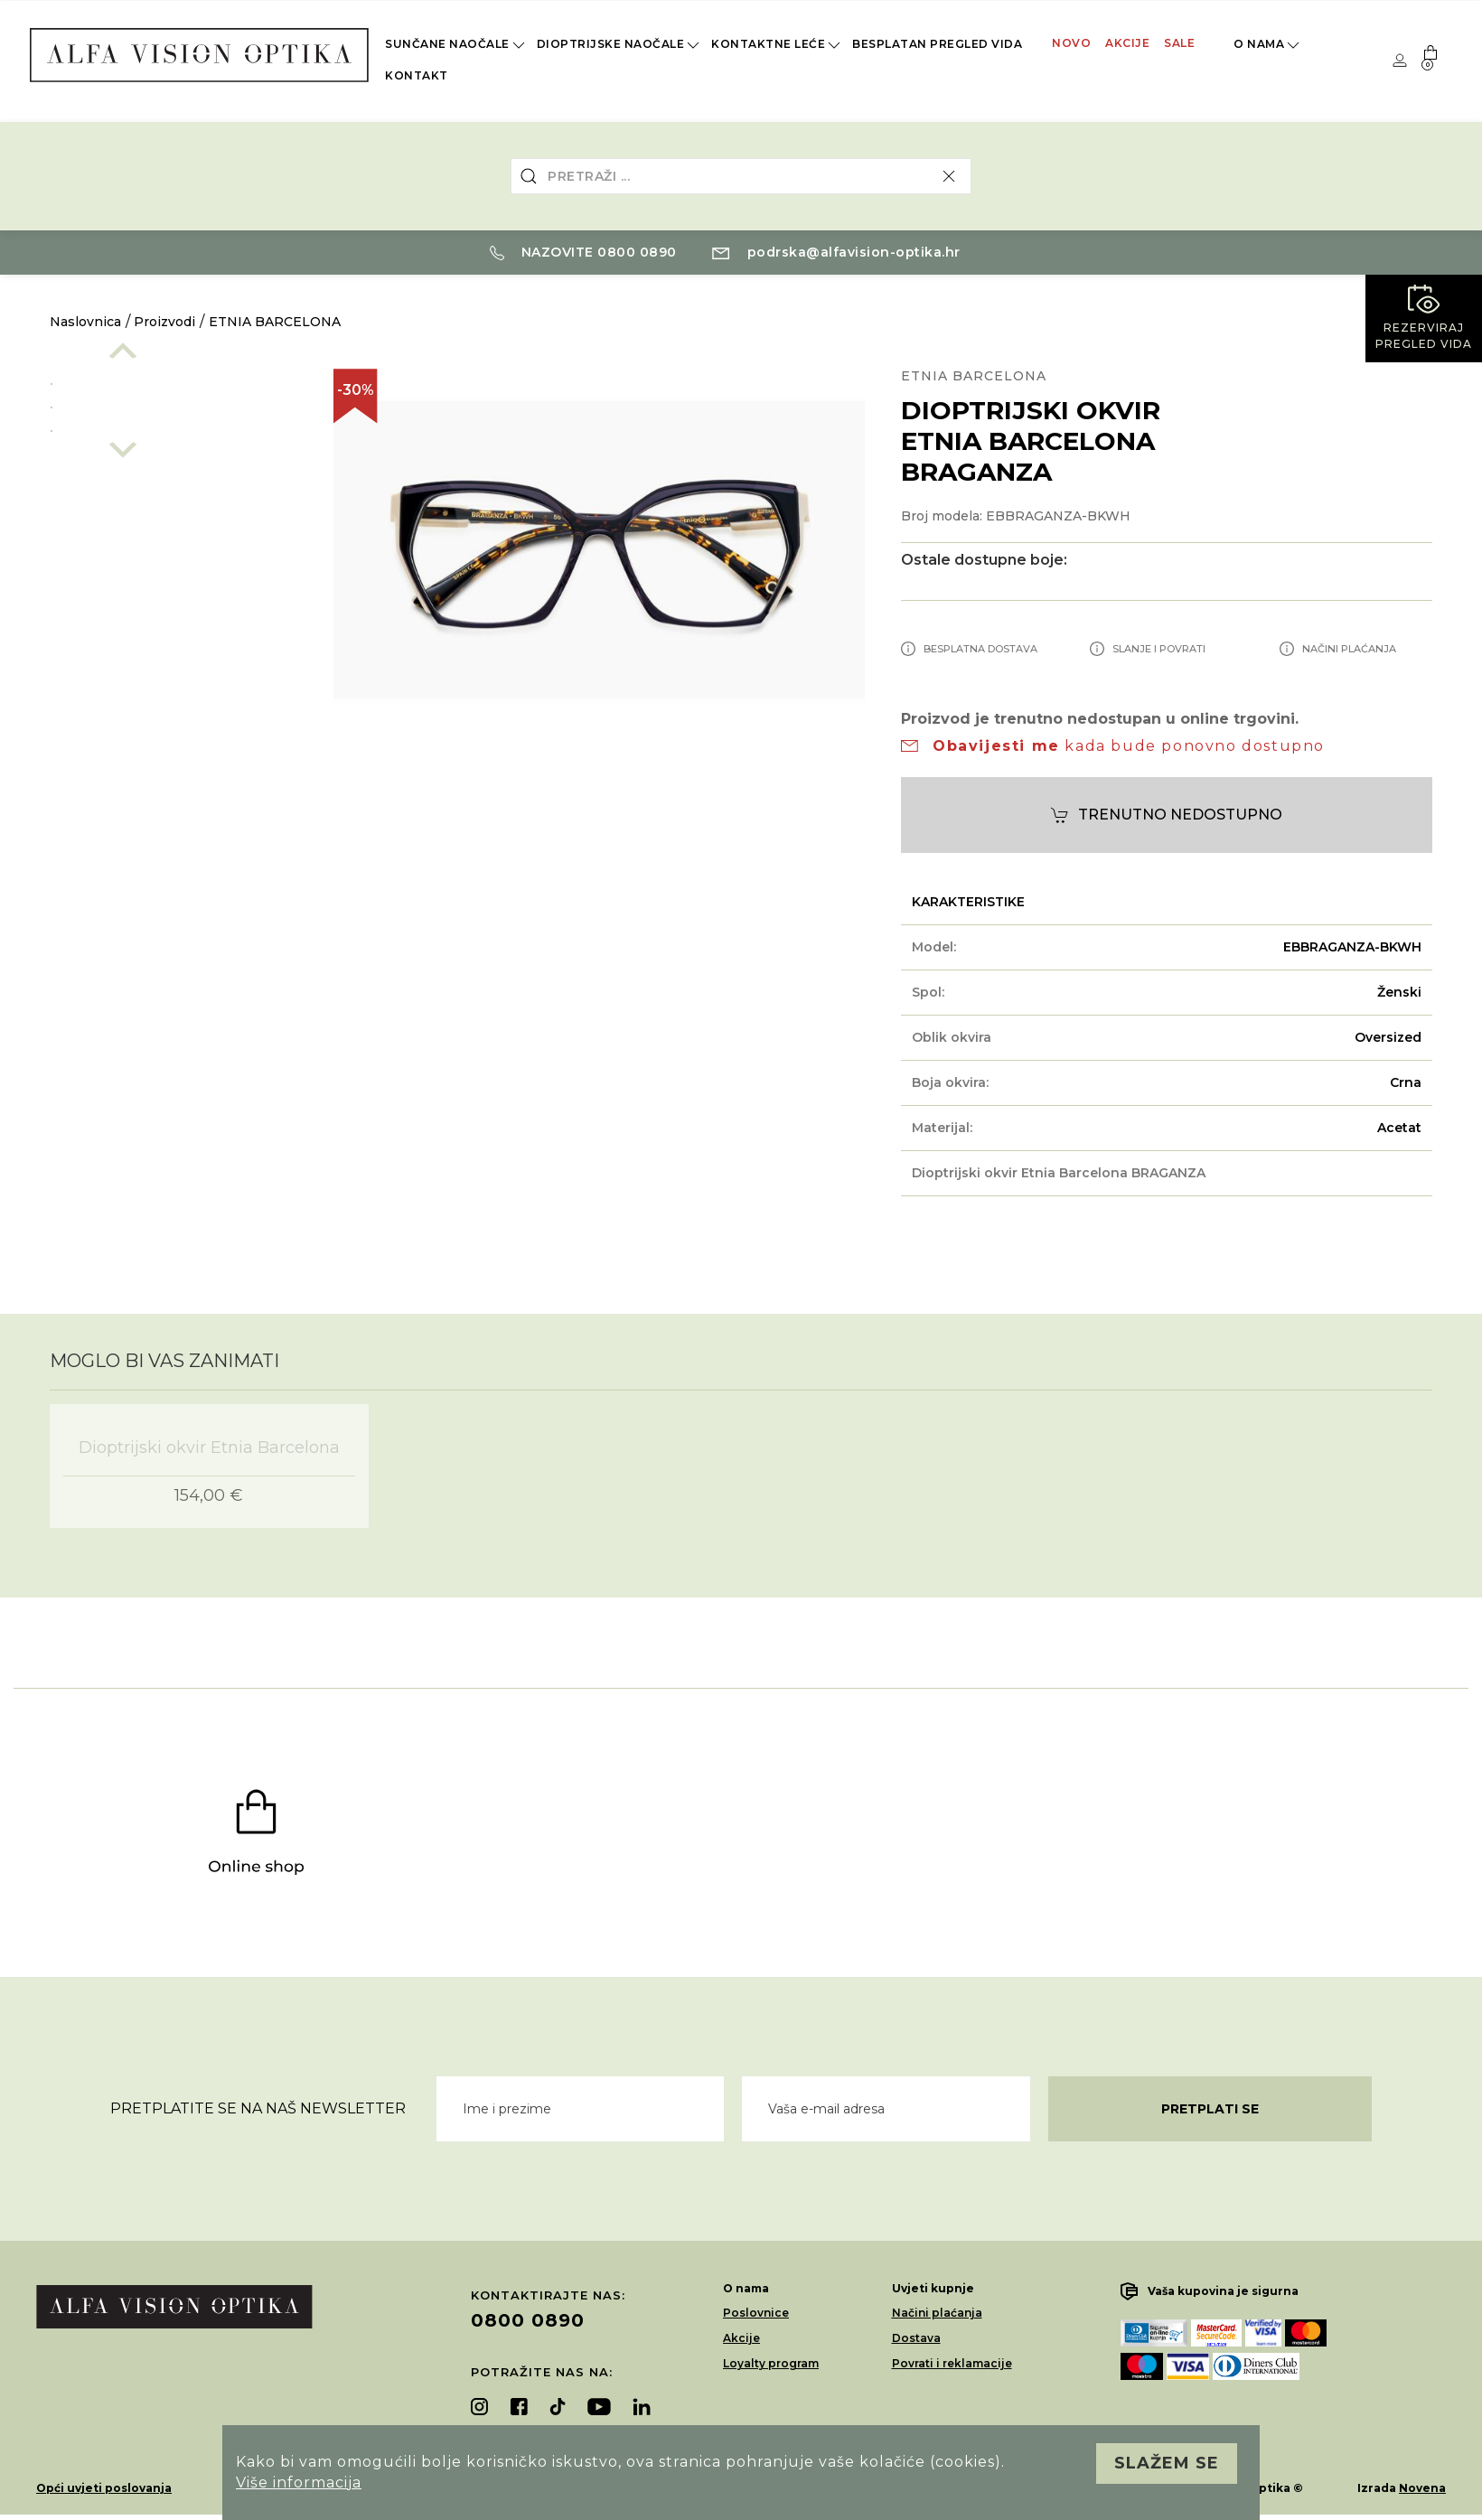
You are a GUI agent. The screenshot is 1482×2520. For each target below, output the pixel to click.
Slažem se (1166, 2463)
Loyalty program (771, 2363)
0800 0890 (528, 2320)
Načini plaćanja (937, 2312)
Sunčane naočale (456, 45)
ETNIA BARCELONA (275, 322)
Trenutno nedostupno (1166, 815)
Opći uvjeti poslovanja (104, 2488)
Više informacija (298, 2482)
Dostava (916, 2338)
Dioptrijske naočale (620, 45)
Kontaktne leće (777, 45)
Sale (1179, 43)
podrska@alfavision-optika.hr (836, 252)
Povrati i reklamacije (952, 2363)
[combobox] (741, 176)
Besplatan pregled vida (937, 44)
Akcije (1127, 43)
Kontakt (416, 75)
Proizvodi (164, 322)
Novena (1422, 2488)
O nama (1267, 45)
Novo (1071, 43)
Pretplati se (1210, 2109)
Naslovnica (85, 322)
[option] (173, 380)
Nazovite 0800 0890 (583, 252)
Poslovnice (756, 2312)
